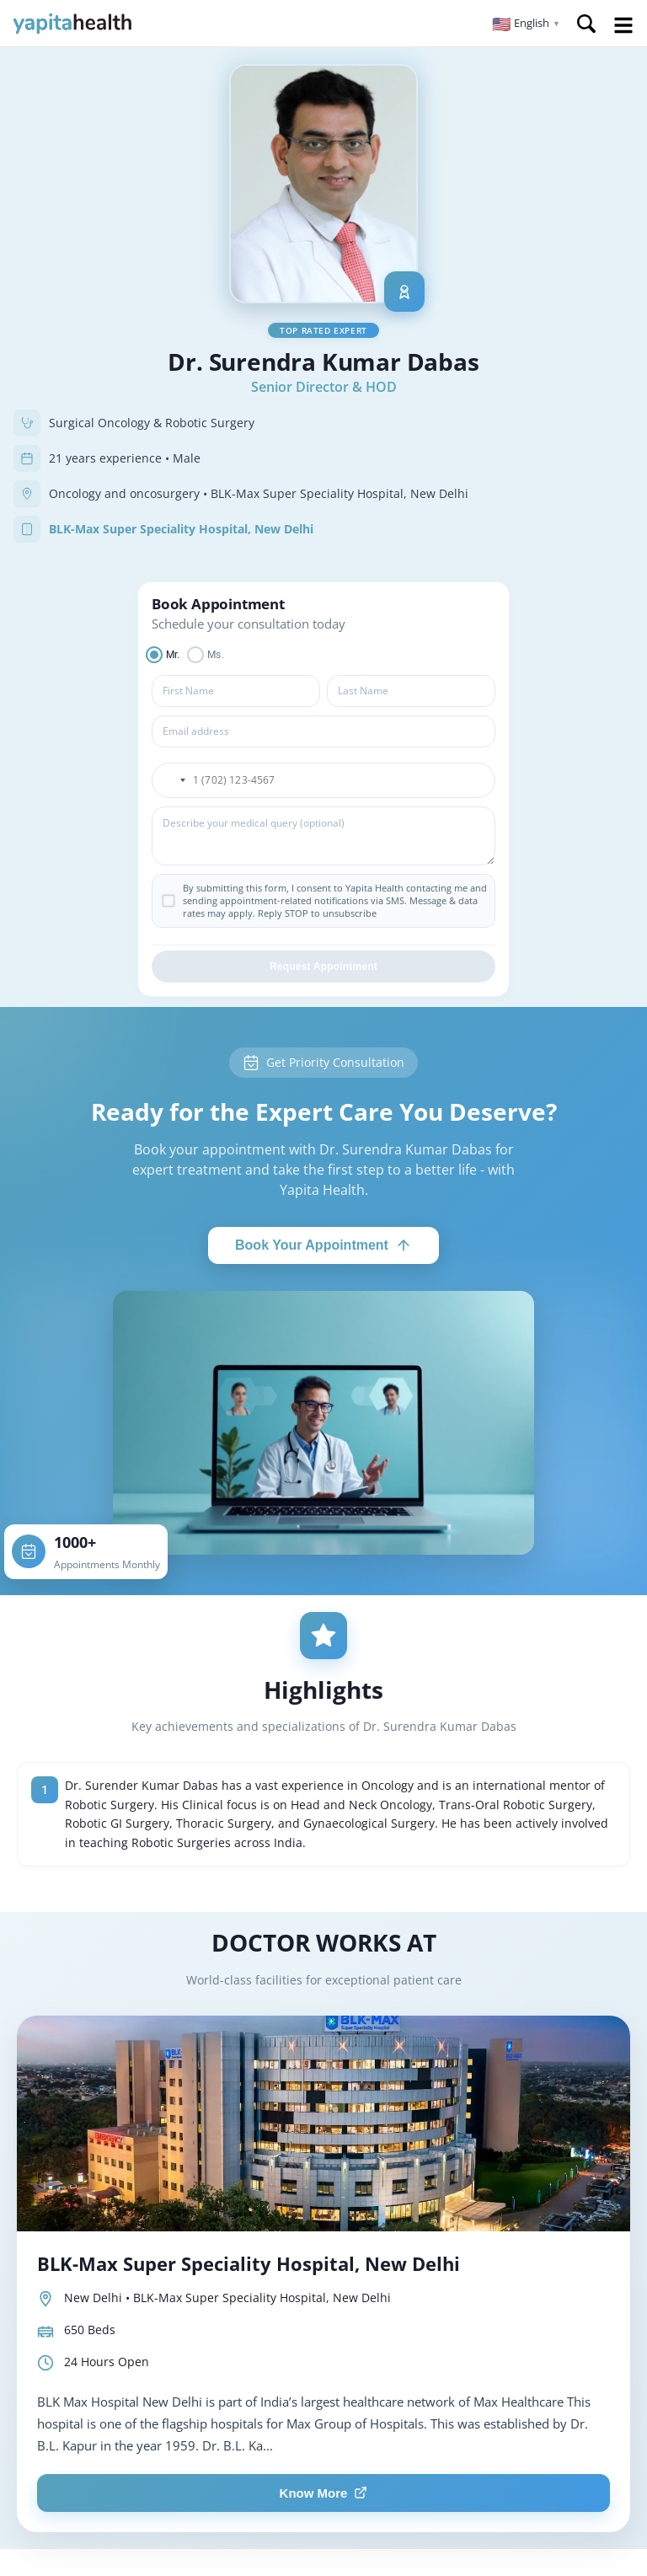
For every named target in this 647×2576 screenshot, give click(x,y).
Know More (324, 2493)
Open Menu (623, 25)
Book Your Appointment (323, 1245)
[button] (526, 23)
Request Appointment (323, 966)
